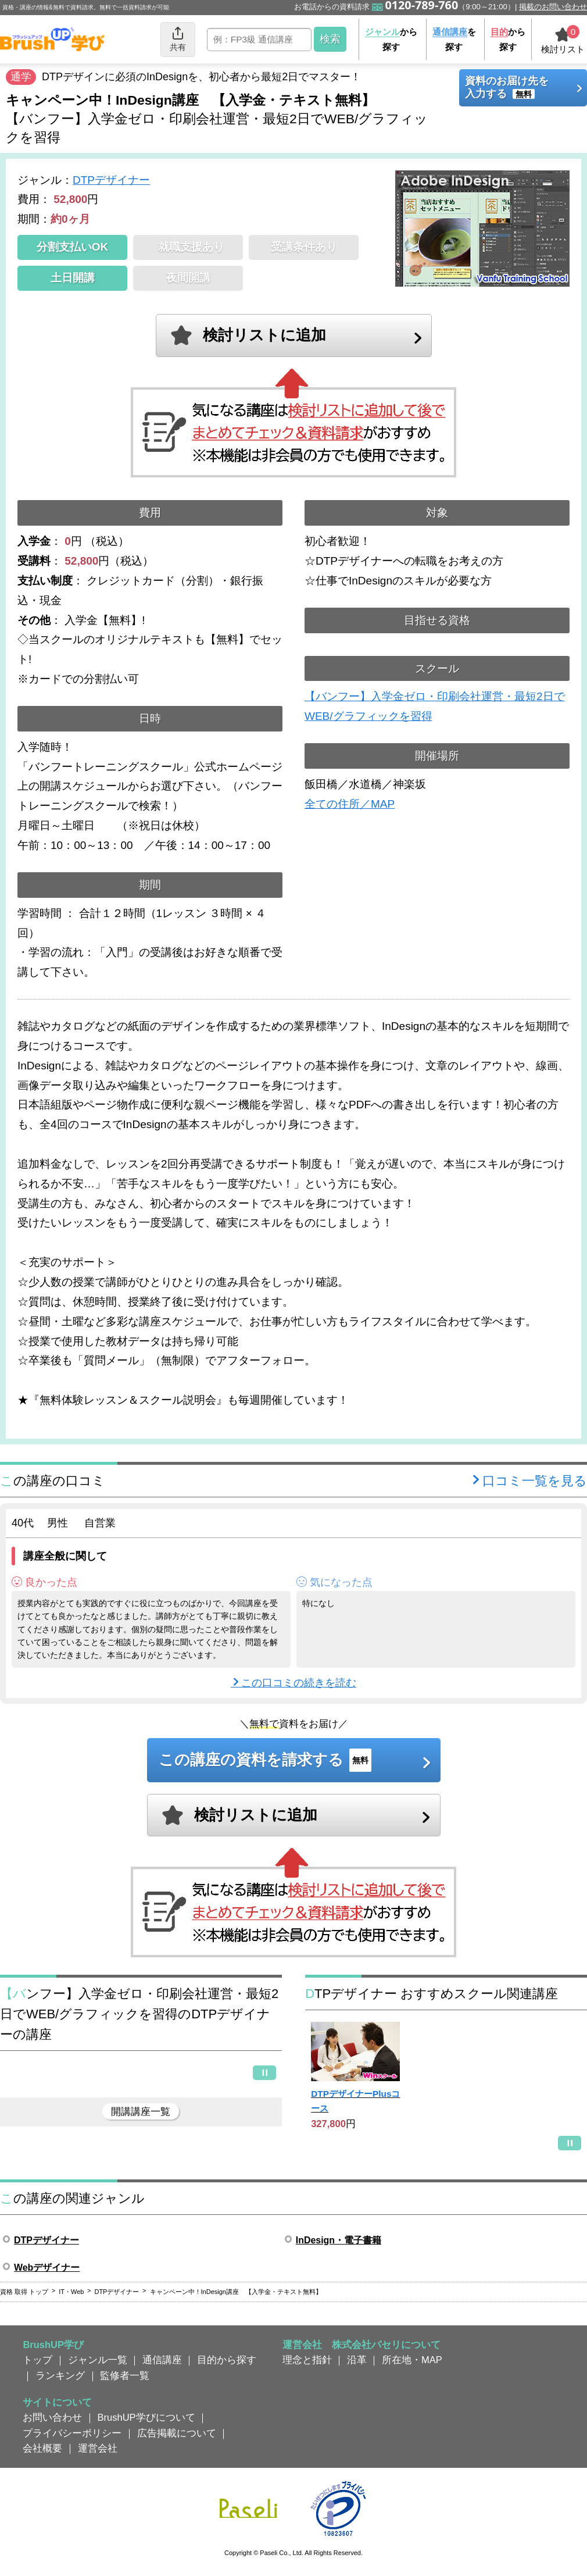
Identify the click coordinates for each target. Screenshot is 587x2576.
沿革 (357, 2359)
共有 (178, 39)
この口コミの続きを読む (298, 1683)
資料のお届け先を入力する (507, 87)
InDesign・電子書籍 (338, 2240)
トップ (37, 2359)
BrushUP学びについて (146, 2417)
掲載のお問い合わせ (553, 6)
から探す (391, 39)
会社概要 (42, 2448)
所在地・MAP (412, 2359)
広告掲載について (176, 2433)
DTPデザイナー (111, 180)
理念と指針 (307, 2359)
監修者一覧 (124, 2375)
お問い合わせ (52, 2417)
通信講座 (162, 2359)
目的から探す (226, 2359)
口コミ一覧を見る (534, 1480)
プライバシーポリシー (72, 2433)
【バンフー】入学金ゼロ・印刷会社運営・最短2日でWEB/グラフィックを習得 (435, 706)
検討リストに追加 (264, 335)
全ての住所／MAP (350, 804)
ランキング (60, 2375)
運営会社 (97, 2448)
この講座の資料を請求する (265, 1760)
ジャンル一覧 (97, 2359)
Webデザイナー (47, 2267)
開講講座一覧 (140, 2111)
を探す (454, 39)
